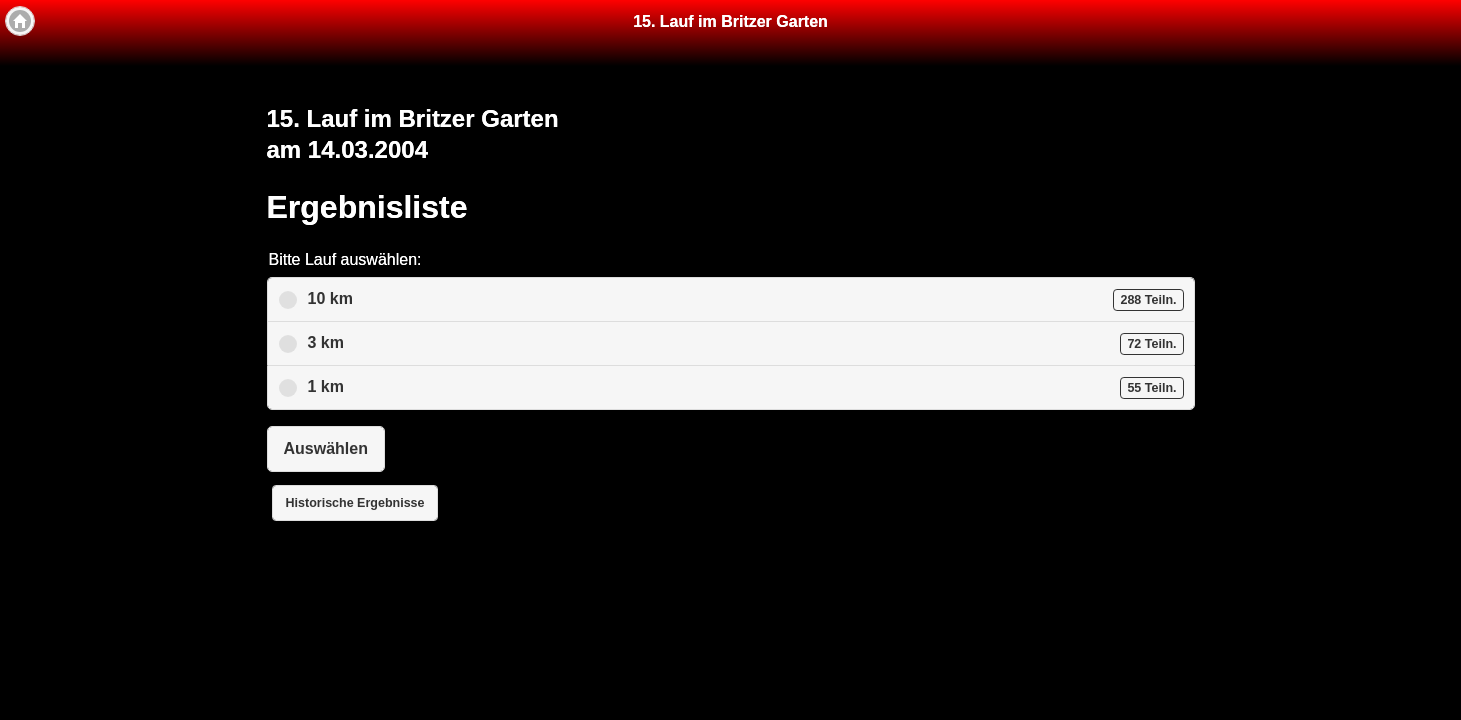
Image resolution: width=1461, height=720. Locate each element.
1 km (746, 388)
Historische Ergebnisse (355, 503)
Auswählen (326, 448)
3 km (746, 344)
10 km (746, 300)
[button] (20, 21)
